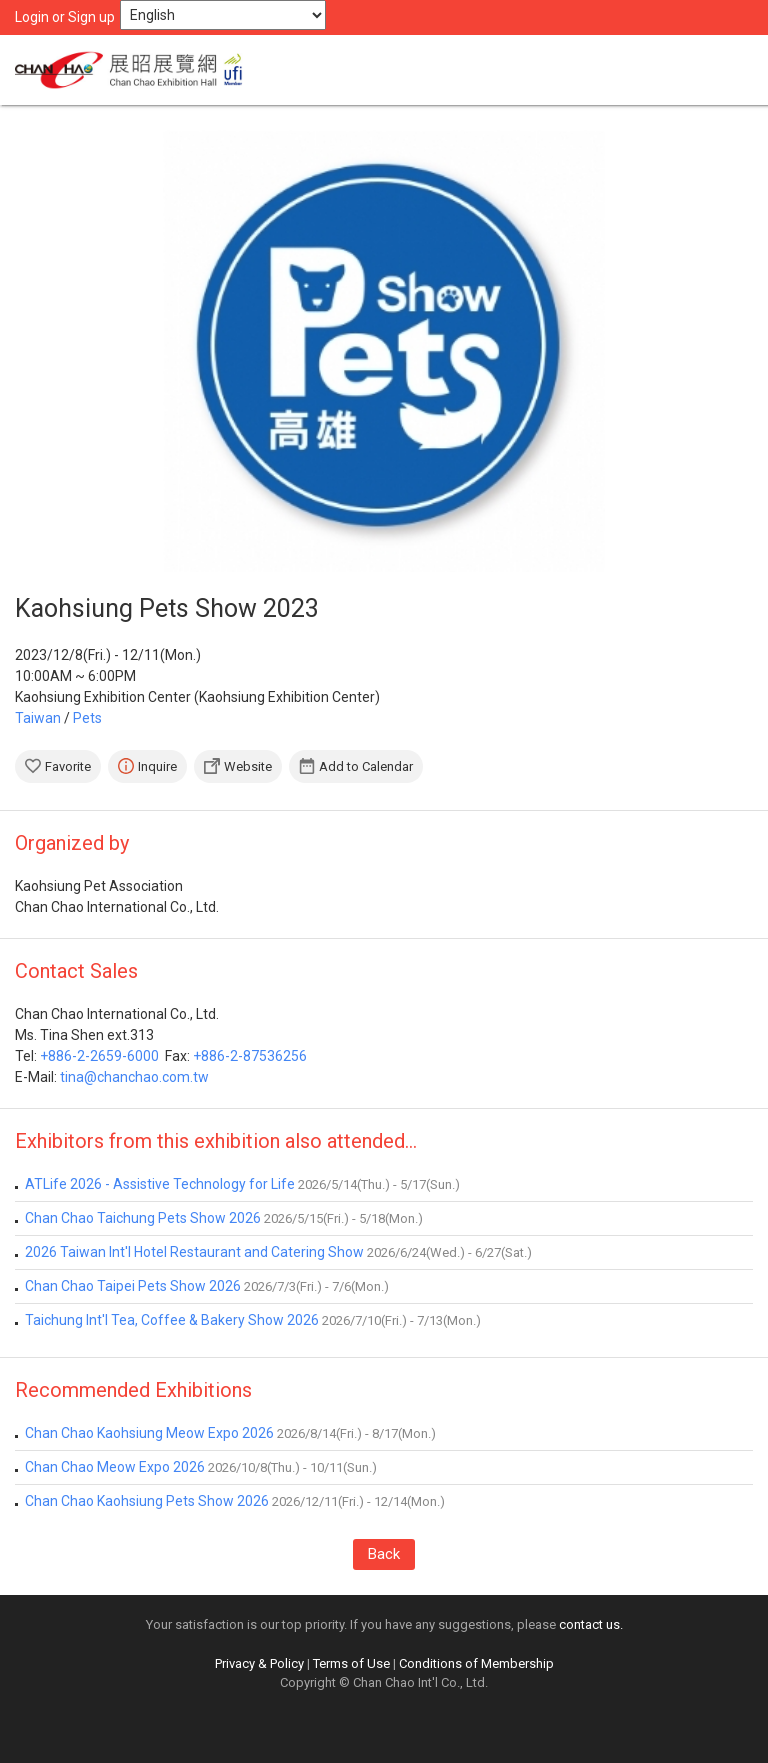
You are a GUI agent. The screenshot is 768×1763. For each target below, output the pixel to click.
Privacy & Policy (259, 1663)
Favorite (68, 766)
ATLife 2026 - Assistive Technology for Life (160, 1184)
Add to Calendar (366, 766)
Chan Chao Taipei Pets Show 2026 (133, 1286)
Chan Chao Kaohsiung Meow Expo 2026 (149, 1433)
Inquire (157, 766)
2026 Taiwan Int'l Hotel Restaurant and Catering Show (194, 1252)
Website (248, 766)
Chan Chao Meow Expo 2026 (115, 1467)
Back (384, 1554)
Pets (87, 718)
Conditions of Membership (476, 1663)
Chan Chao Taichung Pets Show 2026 (143, 1218)
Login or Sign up (65, 17)
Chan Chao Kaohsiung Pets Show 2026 (147, 1501)
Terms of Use (351, 1663)
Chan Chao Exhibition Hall (135, 70)
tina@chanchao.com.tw (134, 1077)
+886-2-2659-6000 (99, 1056)
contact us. (591, 1624)
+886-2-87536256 (250, 1056)
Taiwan (38, 718)
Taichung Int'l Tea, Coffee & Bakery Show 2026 (172, 1320)
